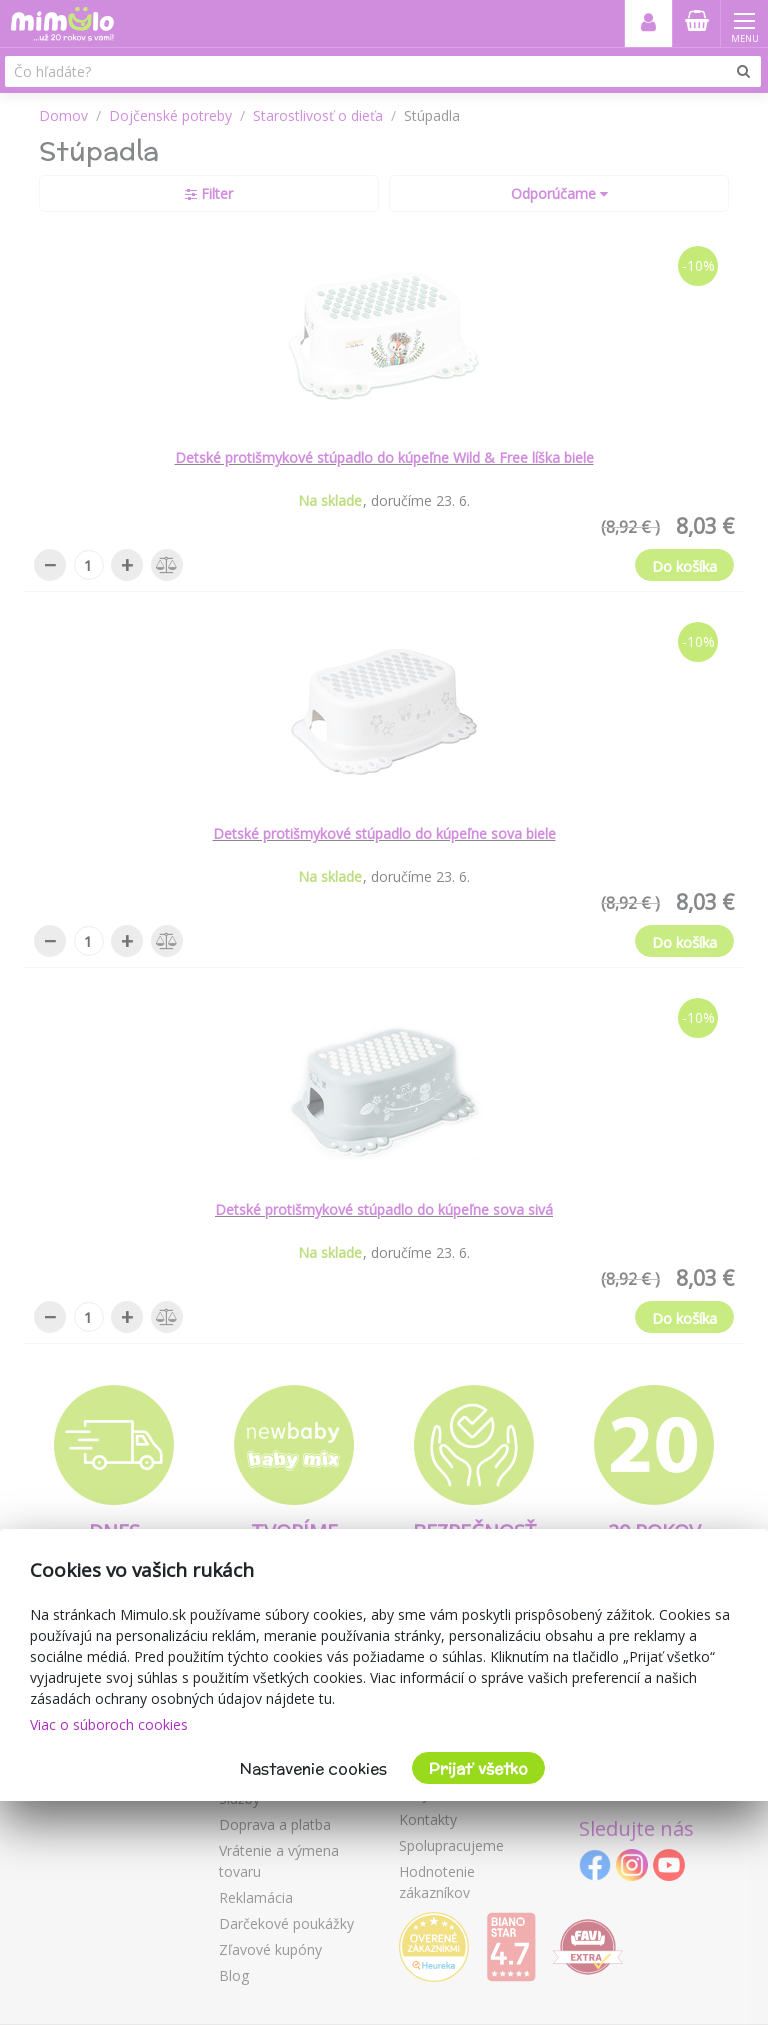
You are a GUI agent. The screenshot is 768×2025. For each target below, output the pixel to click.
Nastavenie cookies (313, 1768)
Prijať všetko (478, 1768)
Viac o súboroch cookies (109, 1724)
